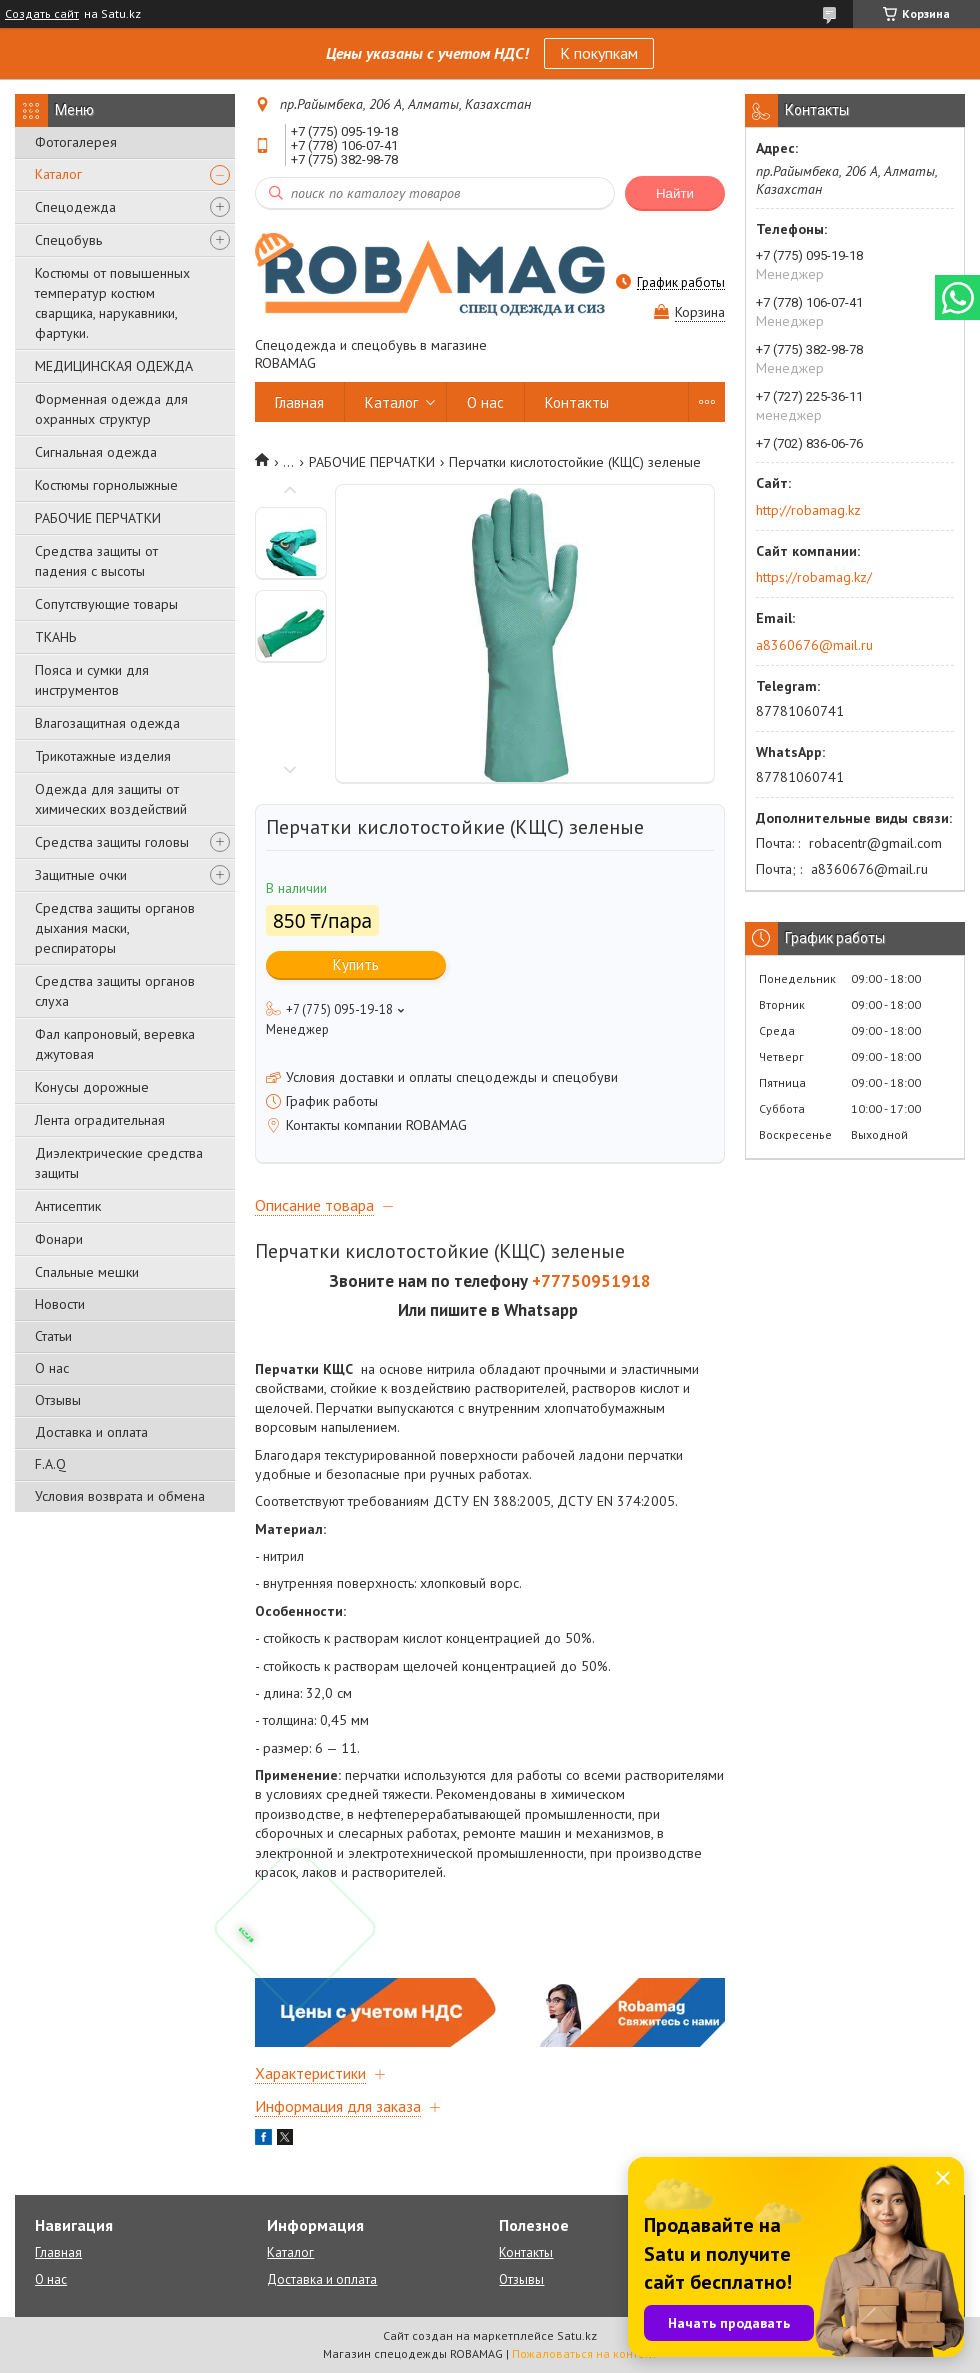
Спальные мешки (87, 1272)
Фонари (59, 1239)
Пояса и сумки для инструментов (92, 680)
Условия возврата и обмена (120, 1496)
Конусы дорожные (92, 1087)
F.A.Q (50, 1464)
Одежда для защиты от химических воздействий (111, 799)
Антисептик (68, 1206)
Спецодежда (75, 207)
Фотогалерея (76, 142)
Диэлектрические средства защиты (119, 1163)
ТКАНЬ (55, 637)
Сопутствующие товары (106, 604)
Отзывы (58, 1400)
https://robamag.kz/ (814, 577)
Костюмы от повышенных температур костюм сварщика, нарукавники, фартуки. (112, 303)
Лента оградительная (100, 1120)
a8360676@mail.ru (814, 645)
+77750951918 (591, 1281)
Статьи (53, 1336)
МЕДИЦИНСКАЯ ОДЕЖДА (114, 366)
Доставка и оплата (91, 1432)
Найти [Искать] (675, 193)
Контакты (577, 402)
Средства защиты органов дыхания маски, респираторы (115, 928)
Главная (299, 402)
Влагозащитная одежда (107, 723)
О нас (52, 1368)
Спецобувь (68, 240)
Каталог (58, 174)
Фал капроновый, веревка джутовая (115, 1044)
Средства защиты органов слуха (115, 991)
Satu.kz (577, 2335)
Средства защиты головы (112, 842)
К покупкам (599, 53)
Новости (60, 1304)
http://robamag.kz (808, 510)
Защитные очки (81, 875)
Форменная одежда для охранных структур (111, 409)
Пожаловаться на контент (584, 2353)
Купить (356, 964)
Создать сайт (42, 14)
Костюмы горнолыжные (106, 485)
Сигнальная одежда (96, 452)
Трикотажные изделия (103, 756)
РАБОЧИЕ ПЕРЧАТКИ (98, 518)
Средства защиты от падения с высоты (96, 561)
